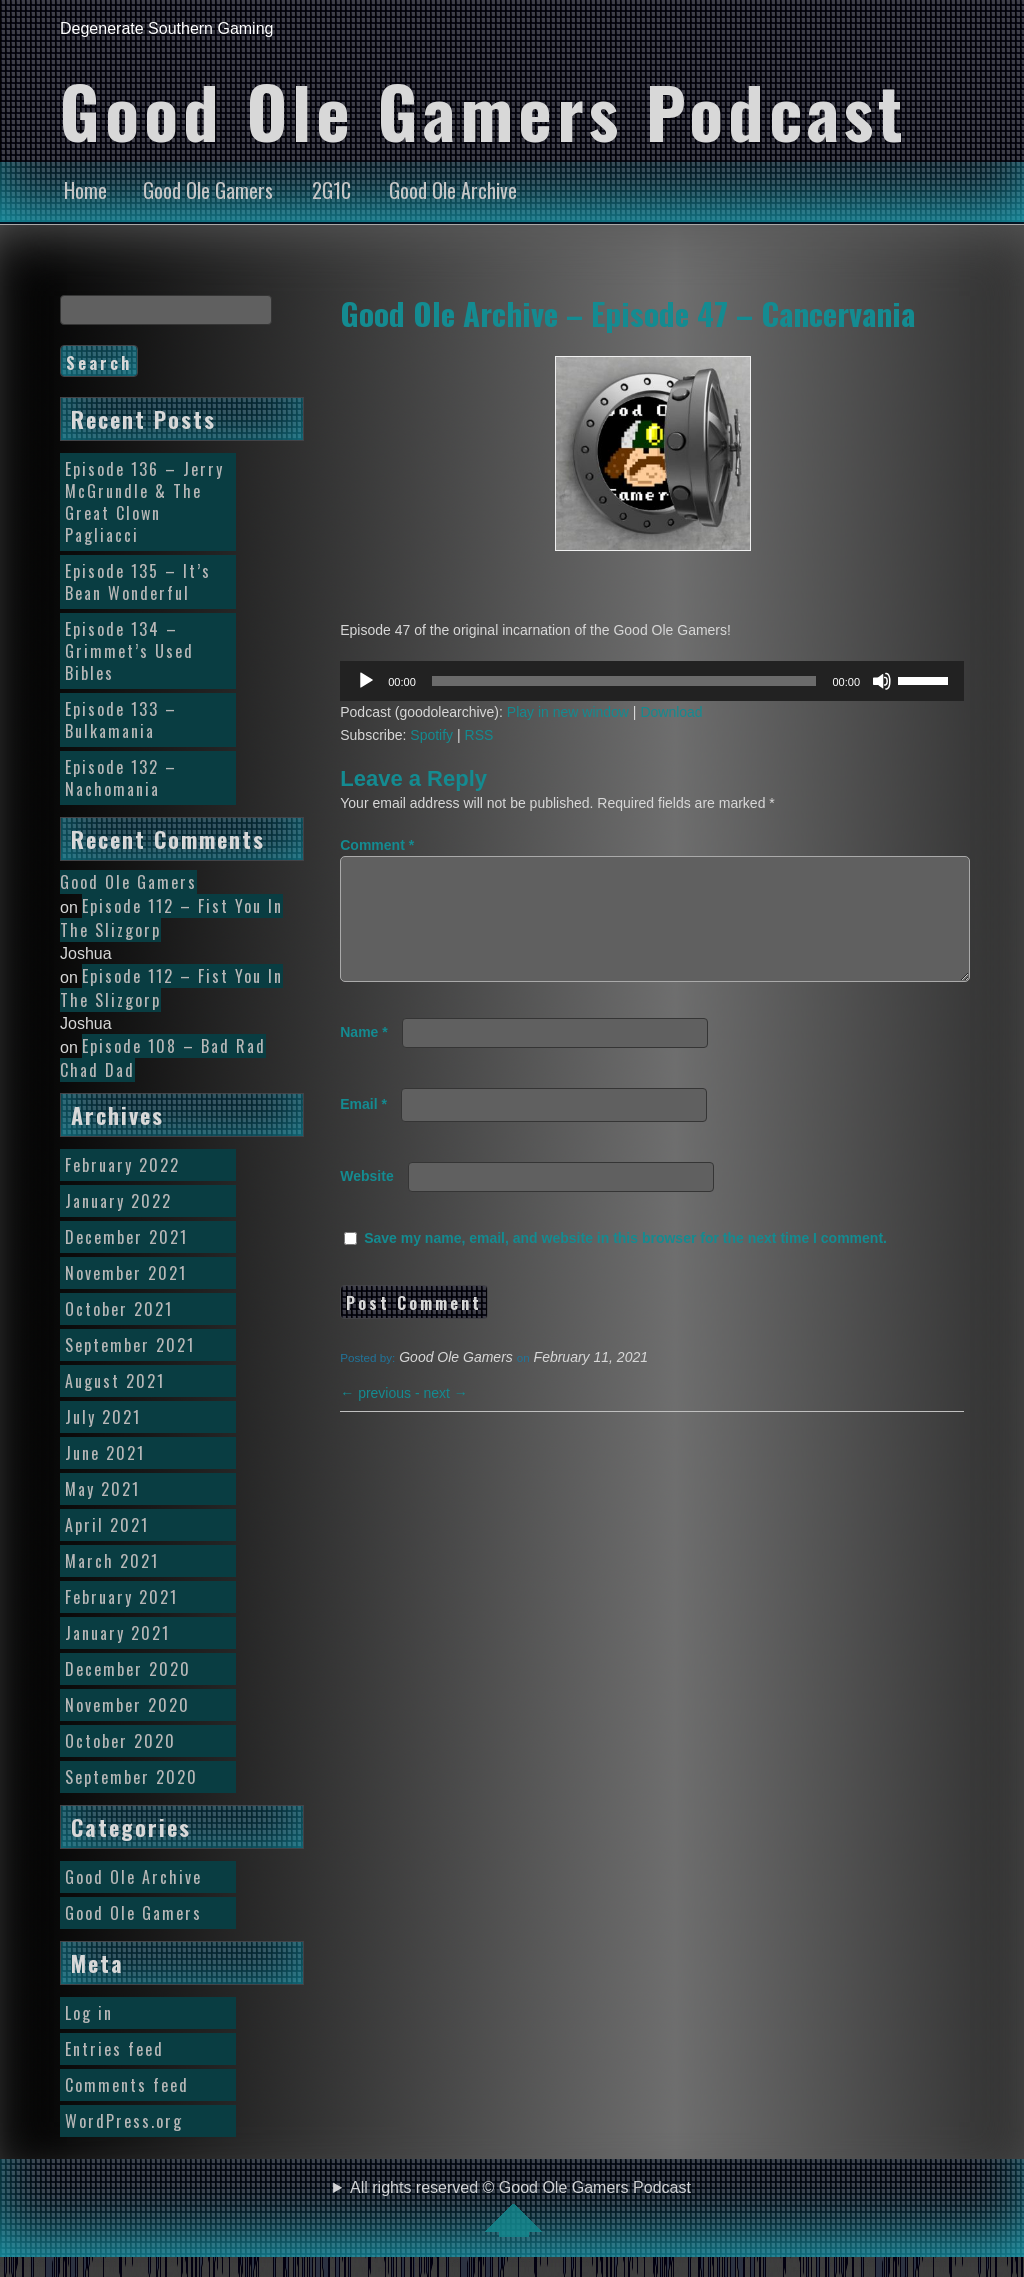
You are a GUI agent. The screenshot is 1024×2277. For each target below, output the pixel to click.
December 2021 (126, 1237)
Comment (377, 845)
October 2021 (119, 1309)
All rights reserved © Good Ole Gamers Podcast (520, 2208)
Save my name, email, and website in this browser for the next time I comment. (625, 1262)
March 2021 (112, 1561)
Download (671, 712)
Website (366, 1200)
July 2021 (103, 1417)
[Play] (366, 681)
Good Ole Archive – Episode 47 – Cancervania (627, 313)
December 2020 (128, 1669)
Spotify (431, 735)
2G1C (331, 190)
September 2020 (131, 1777)
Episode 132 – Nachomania (121, 778)
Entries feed (114, 2049)
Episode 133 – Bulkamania (121, 720)
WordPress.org (124, 2121)
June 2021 (105, 1453)
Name (363, 1056)
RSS (479, 735)
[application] (652, 681)
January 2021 (117, 1633)
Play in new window (568, 712)
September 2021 (130, 1345)
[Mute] (882, 681)
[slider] (624, 681)
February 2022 (122, 1165)
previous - (381, 1417)
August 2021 (115, 1381)
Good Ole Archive (453, 190)
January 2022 (118, 1201)
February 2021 (121, 1597)
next (446, 1417)
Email (363, 1128)
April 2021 (107, 1525)
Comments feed (127, 2085)
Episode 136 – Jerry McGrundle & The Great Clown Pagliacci (144, 502)
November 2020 (127, 1705)
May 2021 (102, 1489)
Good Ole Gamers (208, 190)
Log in (89, 2013)
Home (85, 190)
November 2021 (126, 1273)
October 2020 (120, 1741)
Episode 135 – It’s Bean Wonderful (138, 582)
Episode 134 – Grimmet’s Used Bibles (129, 651)
